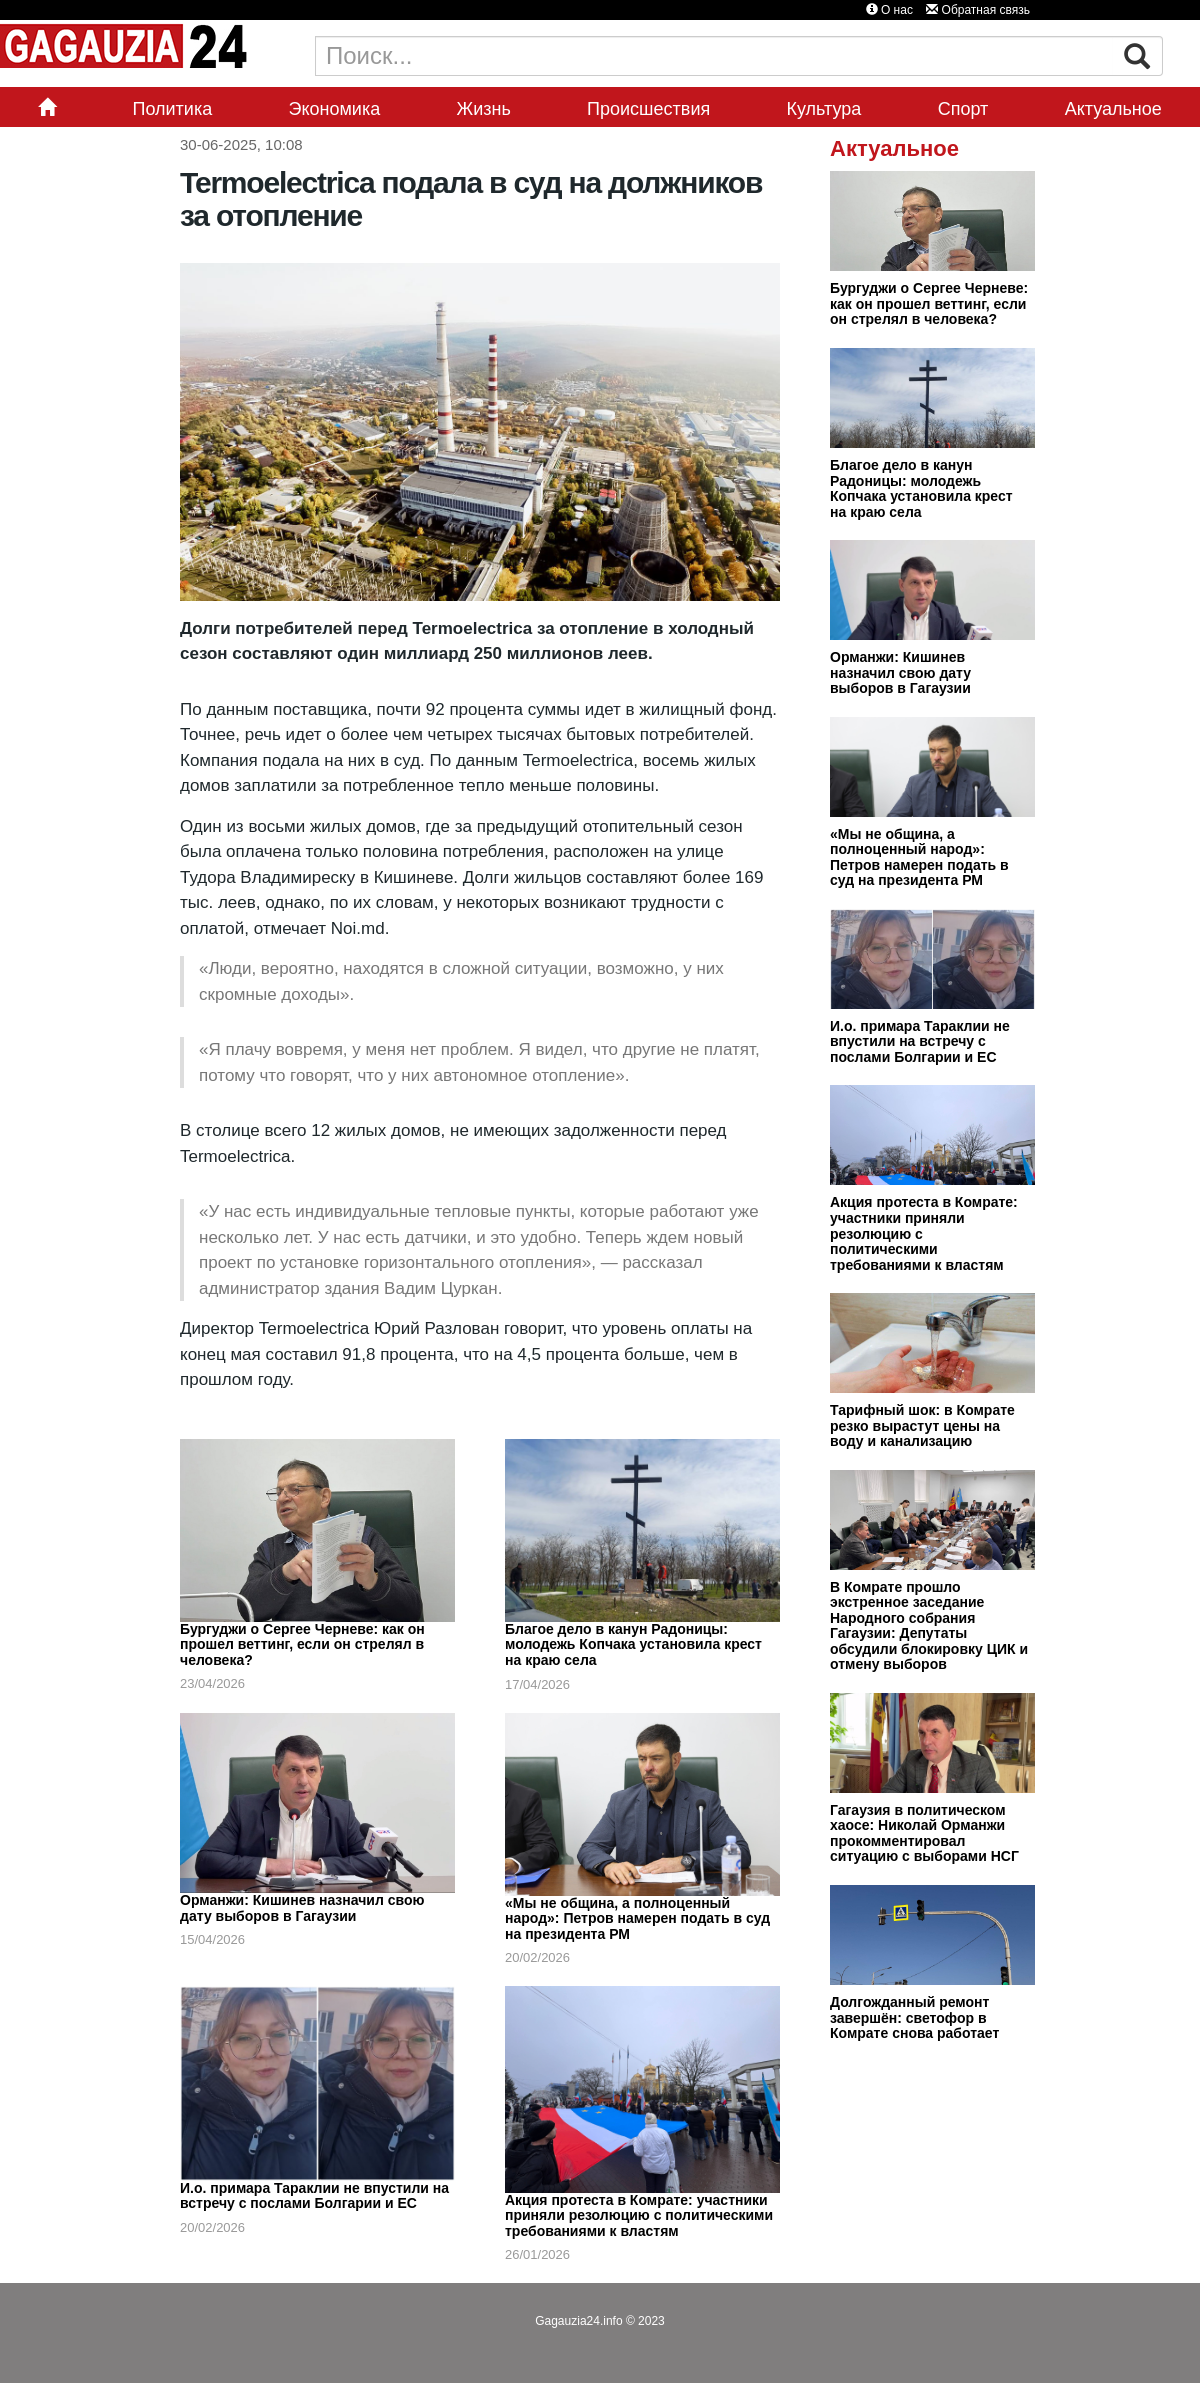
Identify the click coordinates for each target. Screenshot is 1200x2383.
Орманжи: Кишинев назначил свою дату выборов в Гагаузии (302, 1908)
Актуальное (1113, 109)
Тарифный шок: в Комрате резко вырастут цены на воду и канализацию (922, 1425)
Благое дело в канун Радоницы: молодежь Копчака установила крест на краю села (633, 1644)
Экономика (335, 109)
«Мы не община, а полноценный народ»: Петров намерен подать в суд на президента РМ (637, 1918)
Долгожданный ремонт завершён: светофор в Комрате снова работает (914, 2017)
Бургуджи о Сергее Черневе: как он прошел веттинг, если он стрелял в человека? (302, 1644)
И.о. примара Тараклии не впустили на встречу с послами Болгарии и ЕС (314, 2196)
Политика (172, 109)
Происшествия (648, 109)
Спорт (963, 109)
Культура (824, 109)
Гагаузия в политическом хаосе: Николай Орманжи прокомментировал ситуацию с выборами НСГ (924, 1833)
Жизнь (484, 109)
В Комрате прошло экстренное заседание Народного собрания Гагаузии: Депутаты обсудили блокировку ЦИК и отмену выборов (929, 1626)
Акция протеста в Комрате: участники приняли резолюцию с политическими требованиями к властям (639, 2215)
